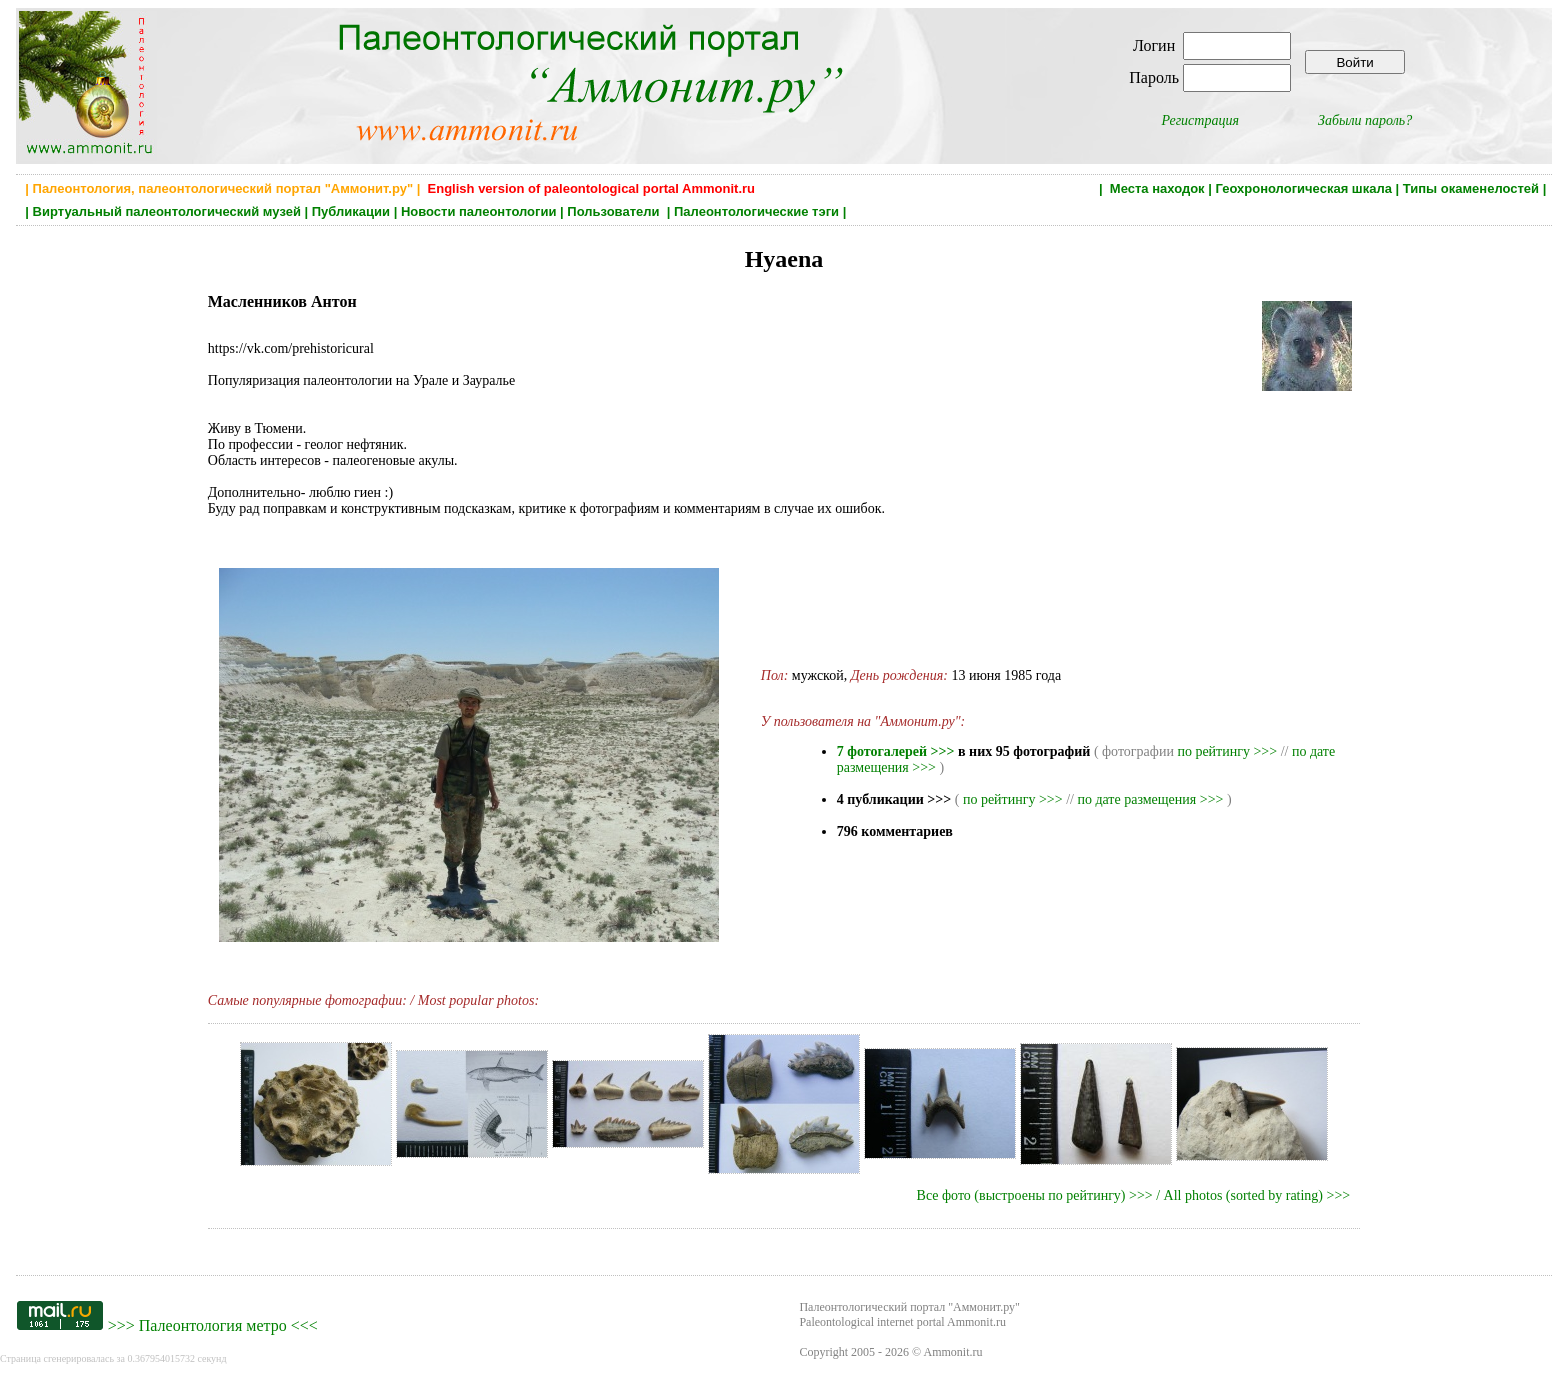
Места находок (1157, 188)
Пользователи (615, 211)
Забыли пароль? (1365, 120)
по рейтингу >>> (1227, 751)
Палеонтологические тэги (756, 211)
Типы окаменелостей (1471, 188)
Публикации (351, 211)
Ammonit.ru (953, 1352)
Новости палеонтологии (479, 211)
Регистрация (1200, 120)
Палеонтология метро (213, 1325)
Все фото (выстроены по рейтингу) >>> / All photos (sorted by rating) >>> (1134, 1195)
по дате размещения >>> (1150, 799)
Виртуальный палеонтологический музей (167, 211)
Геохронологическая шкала (1303, 188)
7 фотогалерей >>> (896, 751)
